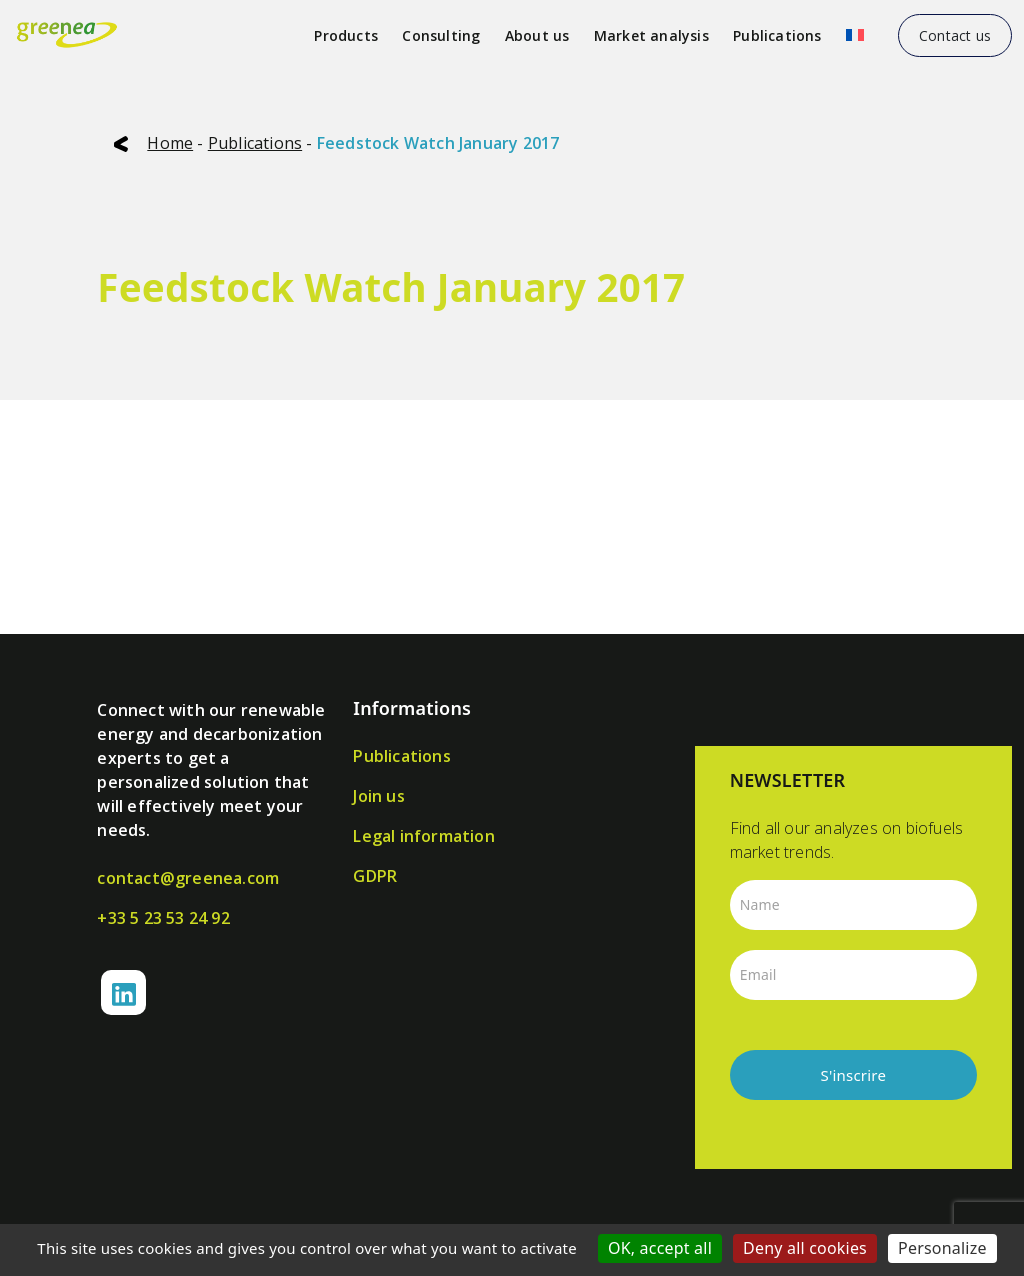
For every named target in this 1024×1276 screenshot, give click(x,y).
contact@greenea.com (188, 878)
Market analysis (651, 35)
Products (346, 35)
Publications (777, 35)
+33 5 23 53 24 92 (163, 918)
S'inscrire (854, 1075)
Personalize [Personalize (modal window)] (942, 1248)
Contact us (955, 35)
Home (170, 143)
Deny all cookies (805, 1248)
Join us (378, 796)
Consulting (441, 35)
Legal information (423, 836)
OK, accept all (660, 1248)
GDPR (375, 876)
